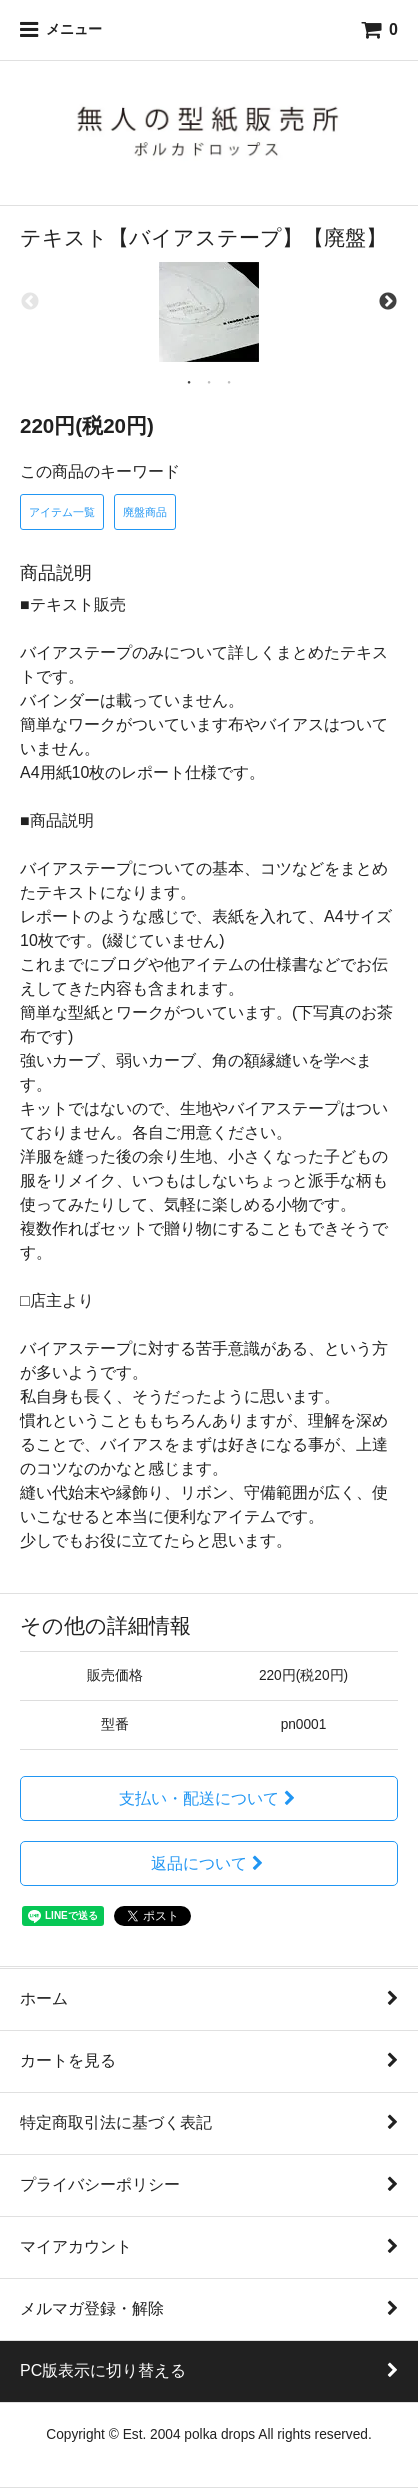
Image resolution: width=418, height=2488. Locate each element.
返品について (209, 1863)
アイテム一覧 (62, 512)
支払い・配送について (209, 1798)
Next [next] (388, 302)
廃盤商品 (145, 512)
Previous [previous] (30, 302)
